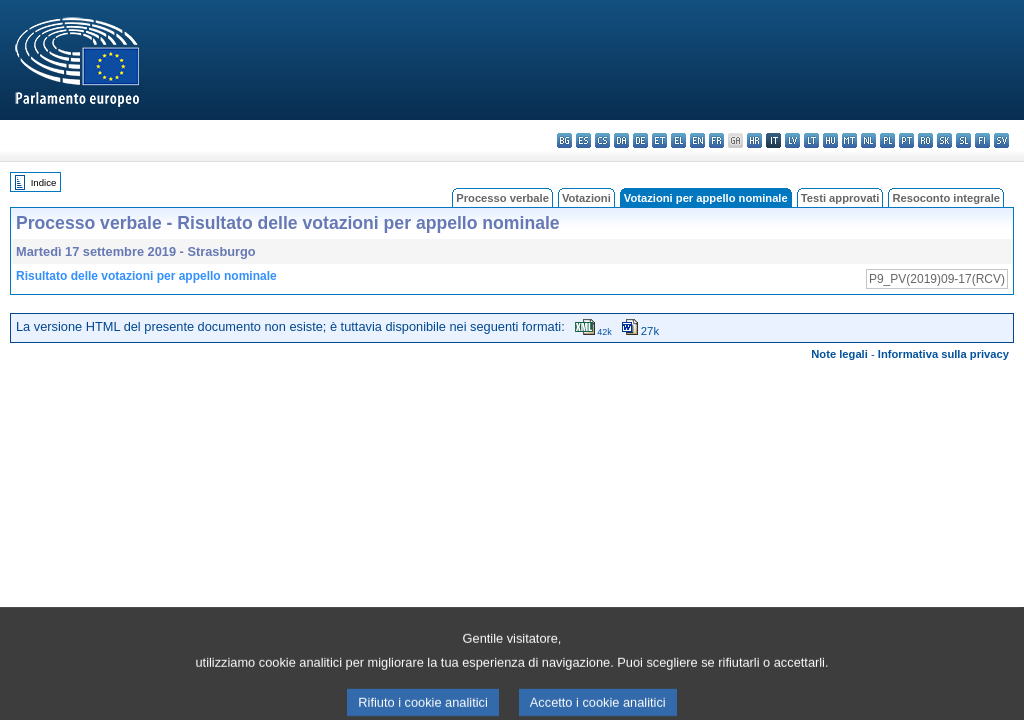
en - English (697, 140)
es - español (583, 140)
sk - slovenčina (944, 140)
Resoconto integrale (946, 198)
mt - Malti (849, 140)
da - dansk (621, 140)
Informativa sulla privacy (943, 354)
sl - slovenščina (963, 140)
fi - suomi (982, 140)
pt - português (906, 140)
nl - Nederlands (868, 140)
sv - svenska (1001, 140)
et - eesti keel (659, 140)
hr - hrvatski (754, 140)
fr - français (716, 140)
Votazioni (586, 198)
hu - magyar (830, 140)
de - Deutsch (640, 140)
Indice (44, 182)
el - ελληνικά (678, 140)
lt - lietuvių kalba (811, 140)
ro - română (925, 140)
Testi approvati (840, 198)
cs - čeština (602, 140)
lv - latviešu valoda (792, 140)
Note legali (839, 354)
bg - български (564, 140)
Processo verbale (502, 198)
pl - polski (887, 140)
